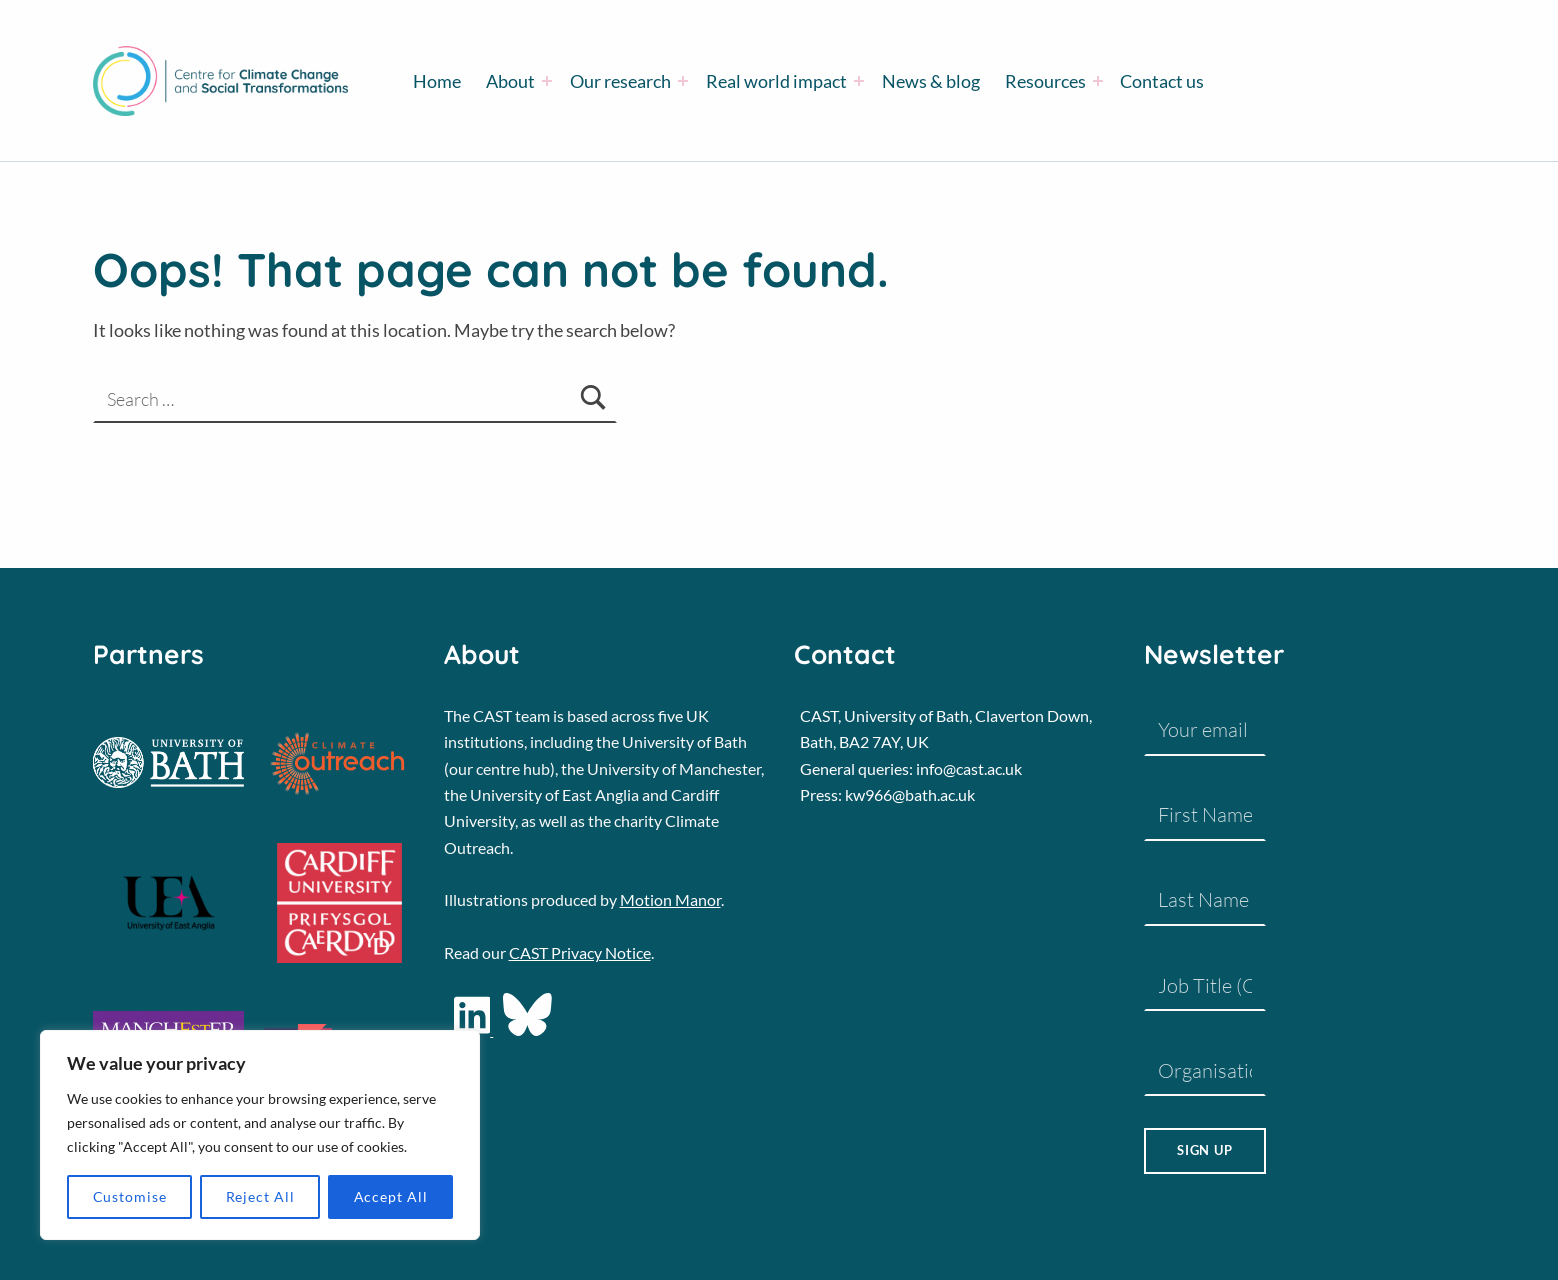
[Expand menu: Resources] (1098, 81)
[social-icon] (527, 1029)
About (510, 81)
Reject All (260, 1196)
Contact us (1162, 81)
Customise (130, 1196)
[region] (260, 1135)
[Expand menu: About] (547, 81)
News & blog (931, 81)
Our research (620, 81)
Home (437, 81)
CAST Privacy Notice (580, 952)
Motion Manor (670, 899)
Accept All (391, 1196)
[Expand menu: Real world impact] (859, 81)
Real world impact (776, 81)
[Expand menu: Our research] (683, 81)
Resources (1045, 81)
